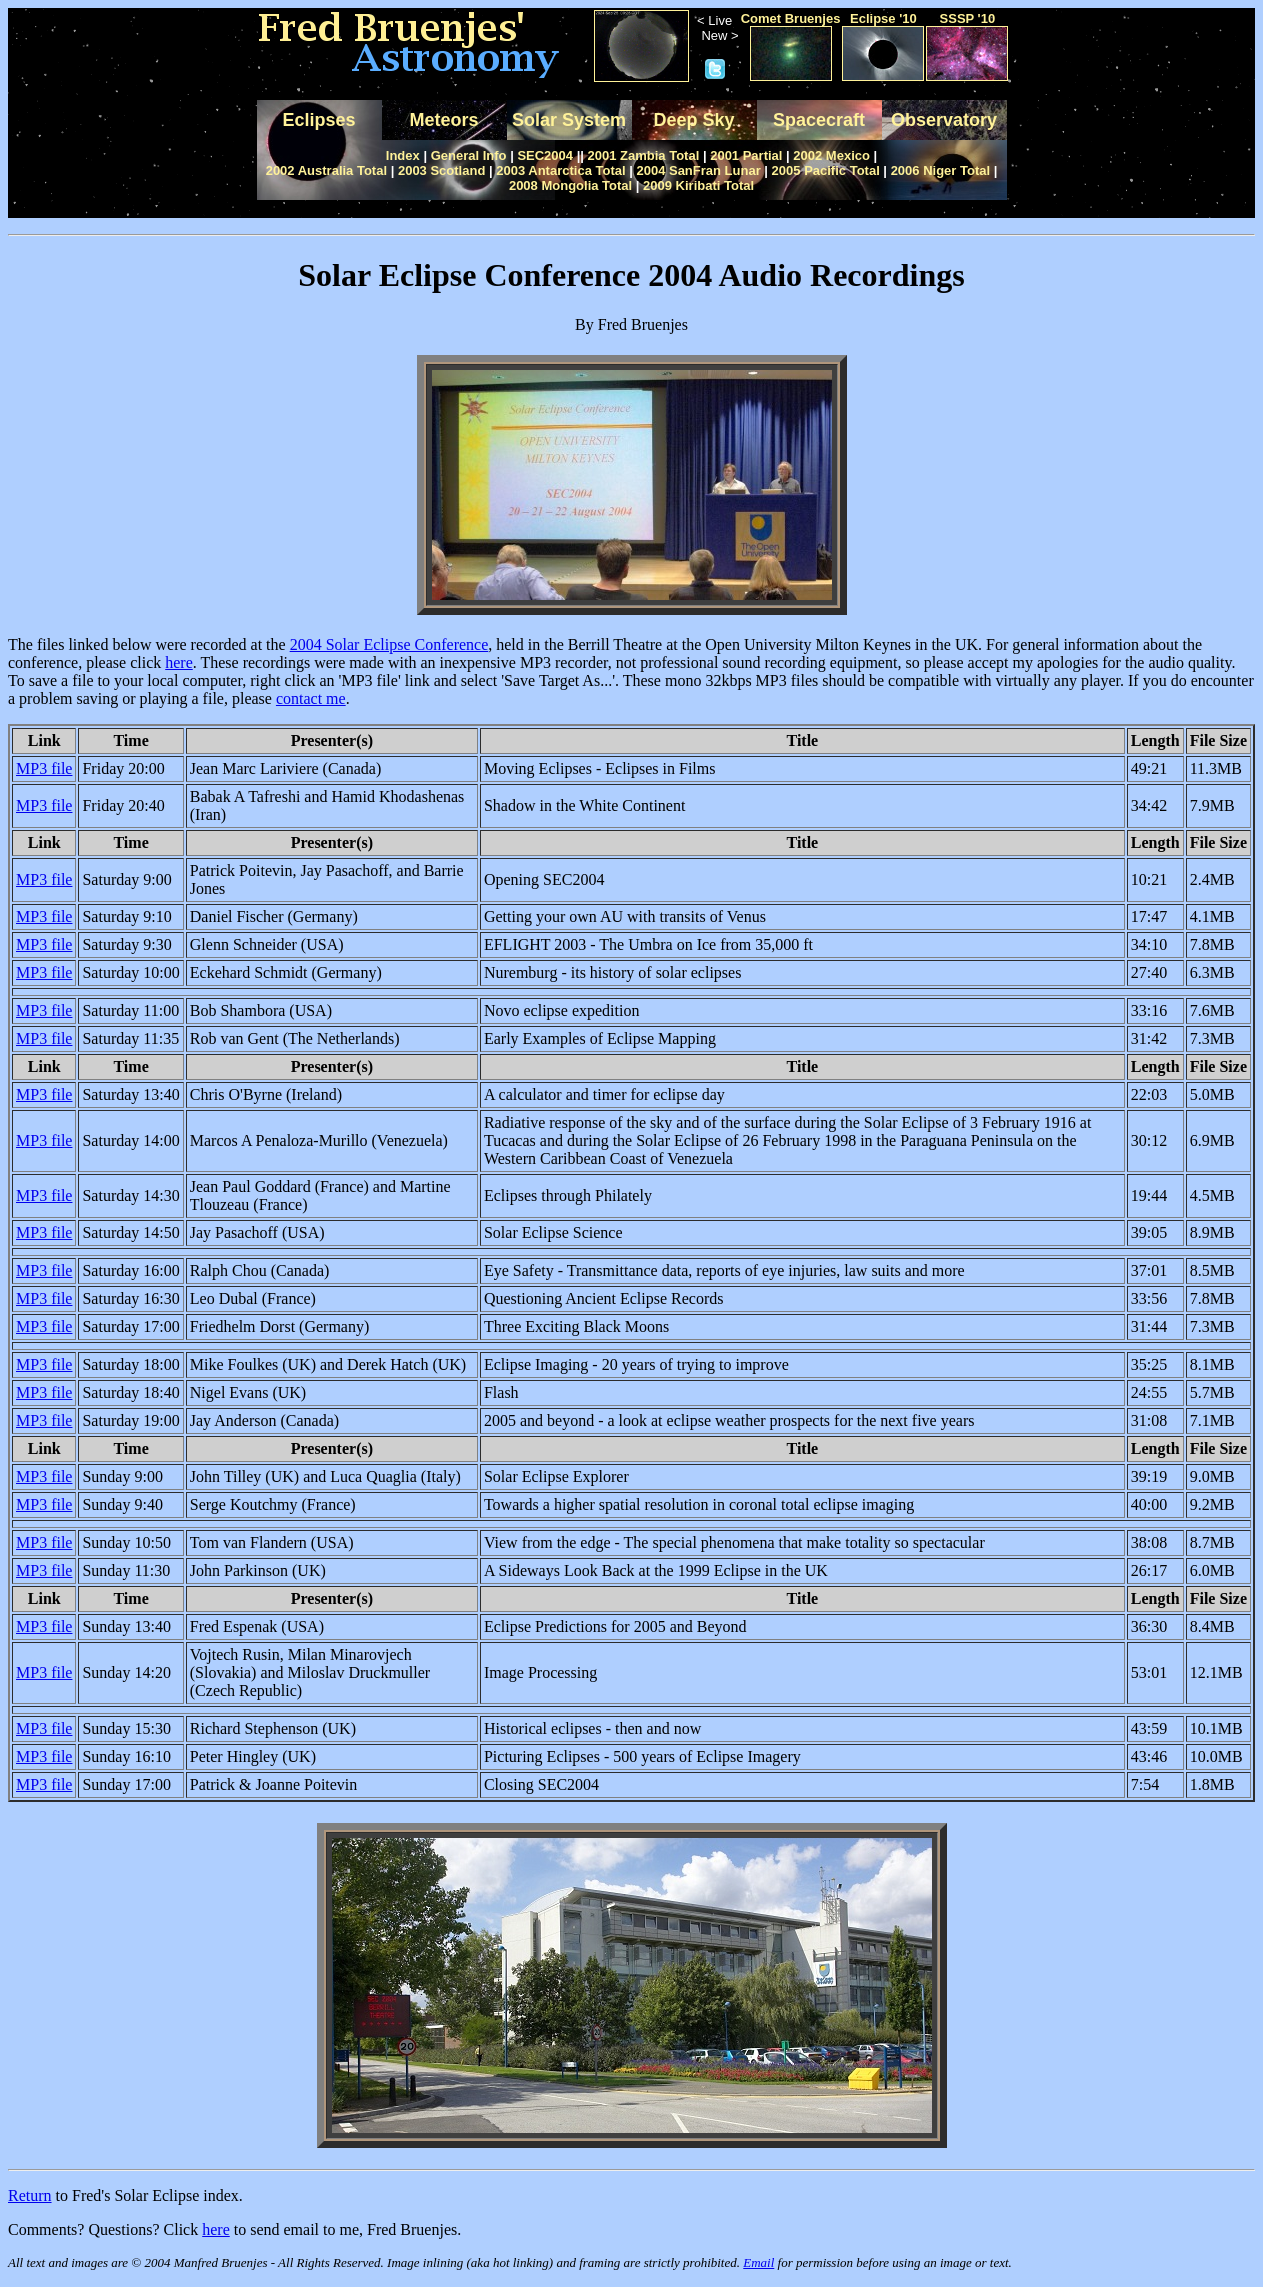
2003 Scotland (441, 170)
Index (403, 155)
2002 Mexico (831, 155)
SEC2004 (545, 155)
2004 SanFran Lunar (698, 170)
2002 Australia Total (326, 170)
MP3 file (44, 768)
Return (30, 2195)
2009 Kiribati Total (698, 185)
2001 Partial (746, 155)
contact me (311, 698)
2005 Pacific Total (826, 170)
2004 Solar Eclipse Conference (389, 644)
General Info (469, 155)
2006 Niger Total (940, 170)
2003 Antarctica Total (560, 170)
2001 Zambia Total (644, 155)
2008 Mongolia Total (570, 185)
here (179, 662)
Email (758, 2262)
